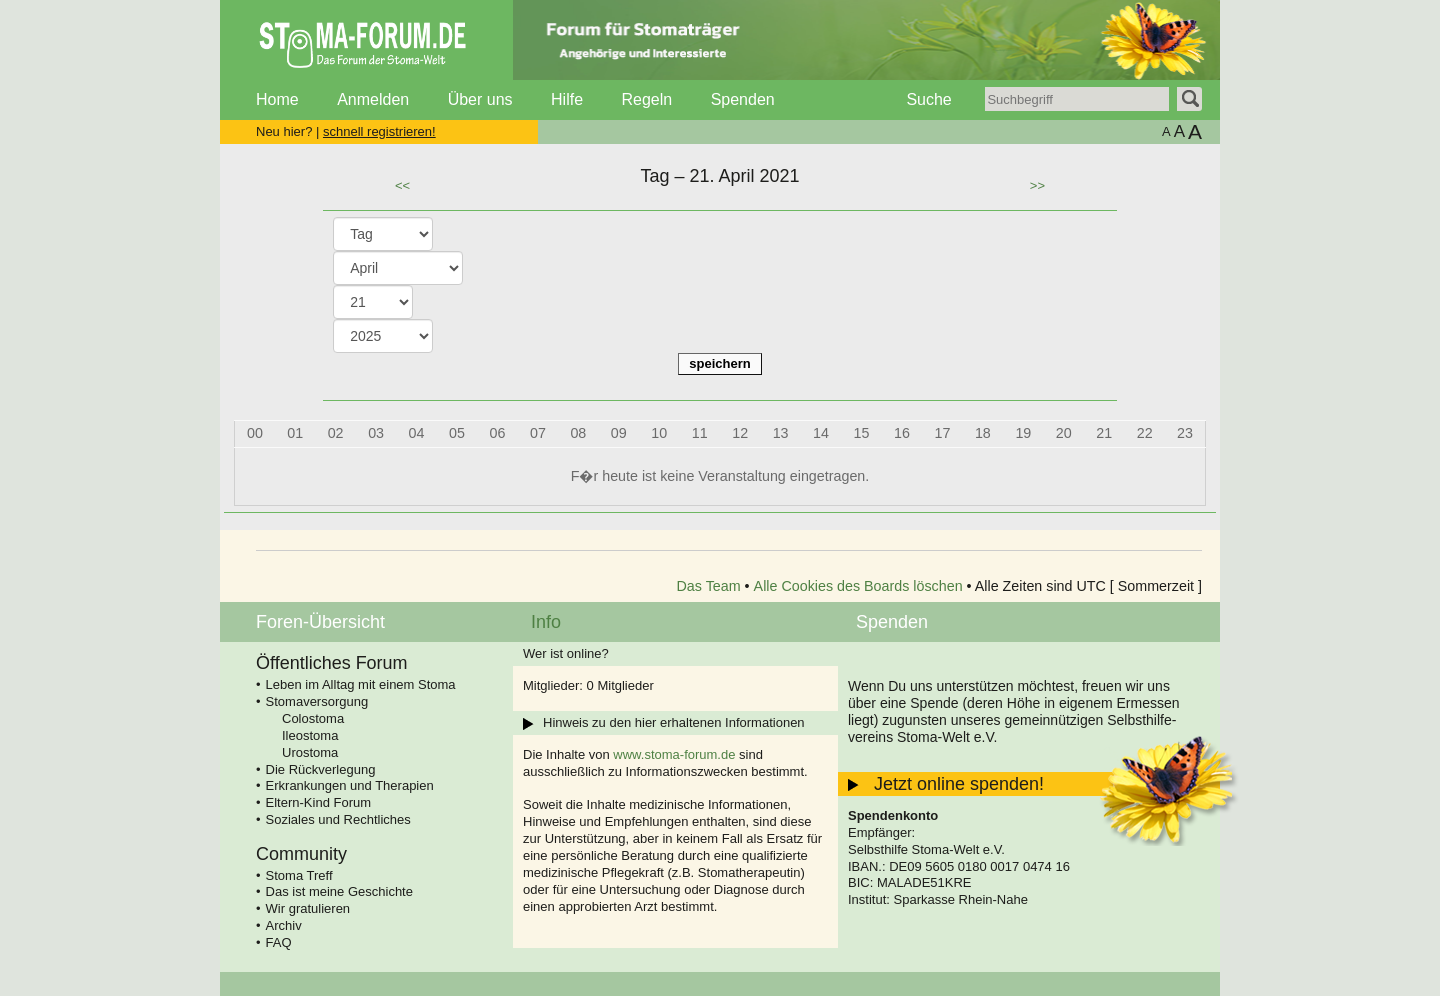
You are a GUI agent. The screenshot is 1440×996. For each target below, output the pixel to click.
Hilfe (567, 99)
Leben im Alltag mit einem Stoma (361, 684)
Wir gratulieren (308, 908)
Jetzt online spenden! (959, 784)
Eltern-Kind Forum (318, 802)
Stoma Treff (299, 875)
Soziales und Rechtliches (338, 819)
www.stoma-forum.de (674, 754)
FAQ (279, 942)
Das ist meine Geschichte (339, 891)
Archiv (284, 925)
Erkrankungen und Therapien (350, 785)
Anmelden (373, 99)
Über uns (480, 99)
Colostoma (313, 718)
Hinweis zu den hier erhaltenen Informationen (674, 722)
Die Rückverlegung (321, 769)
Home (277, 99)
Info (546, 622)
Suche (928, 99)
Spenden (743, 99)
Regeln (646, 99)
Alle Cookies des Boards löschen (858, 586)
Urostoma (310, 752)
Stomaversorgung (317, 701)
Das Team (709, 586)
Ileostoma (310, 735)
